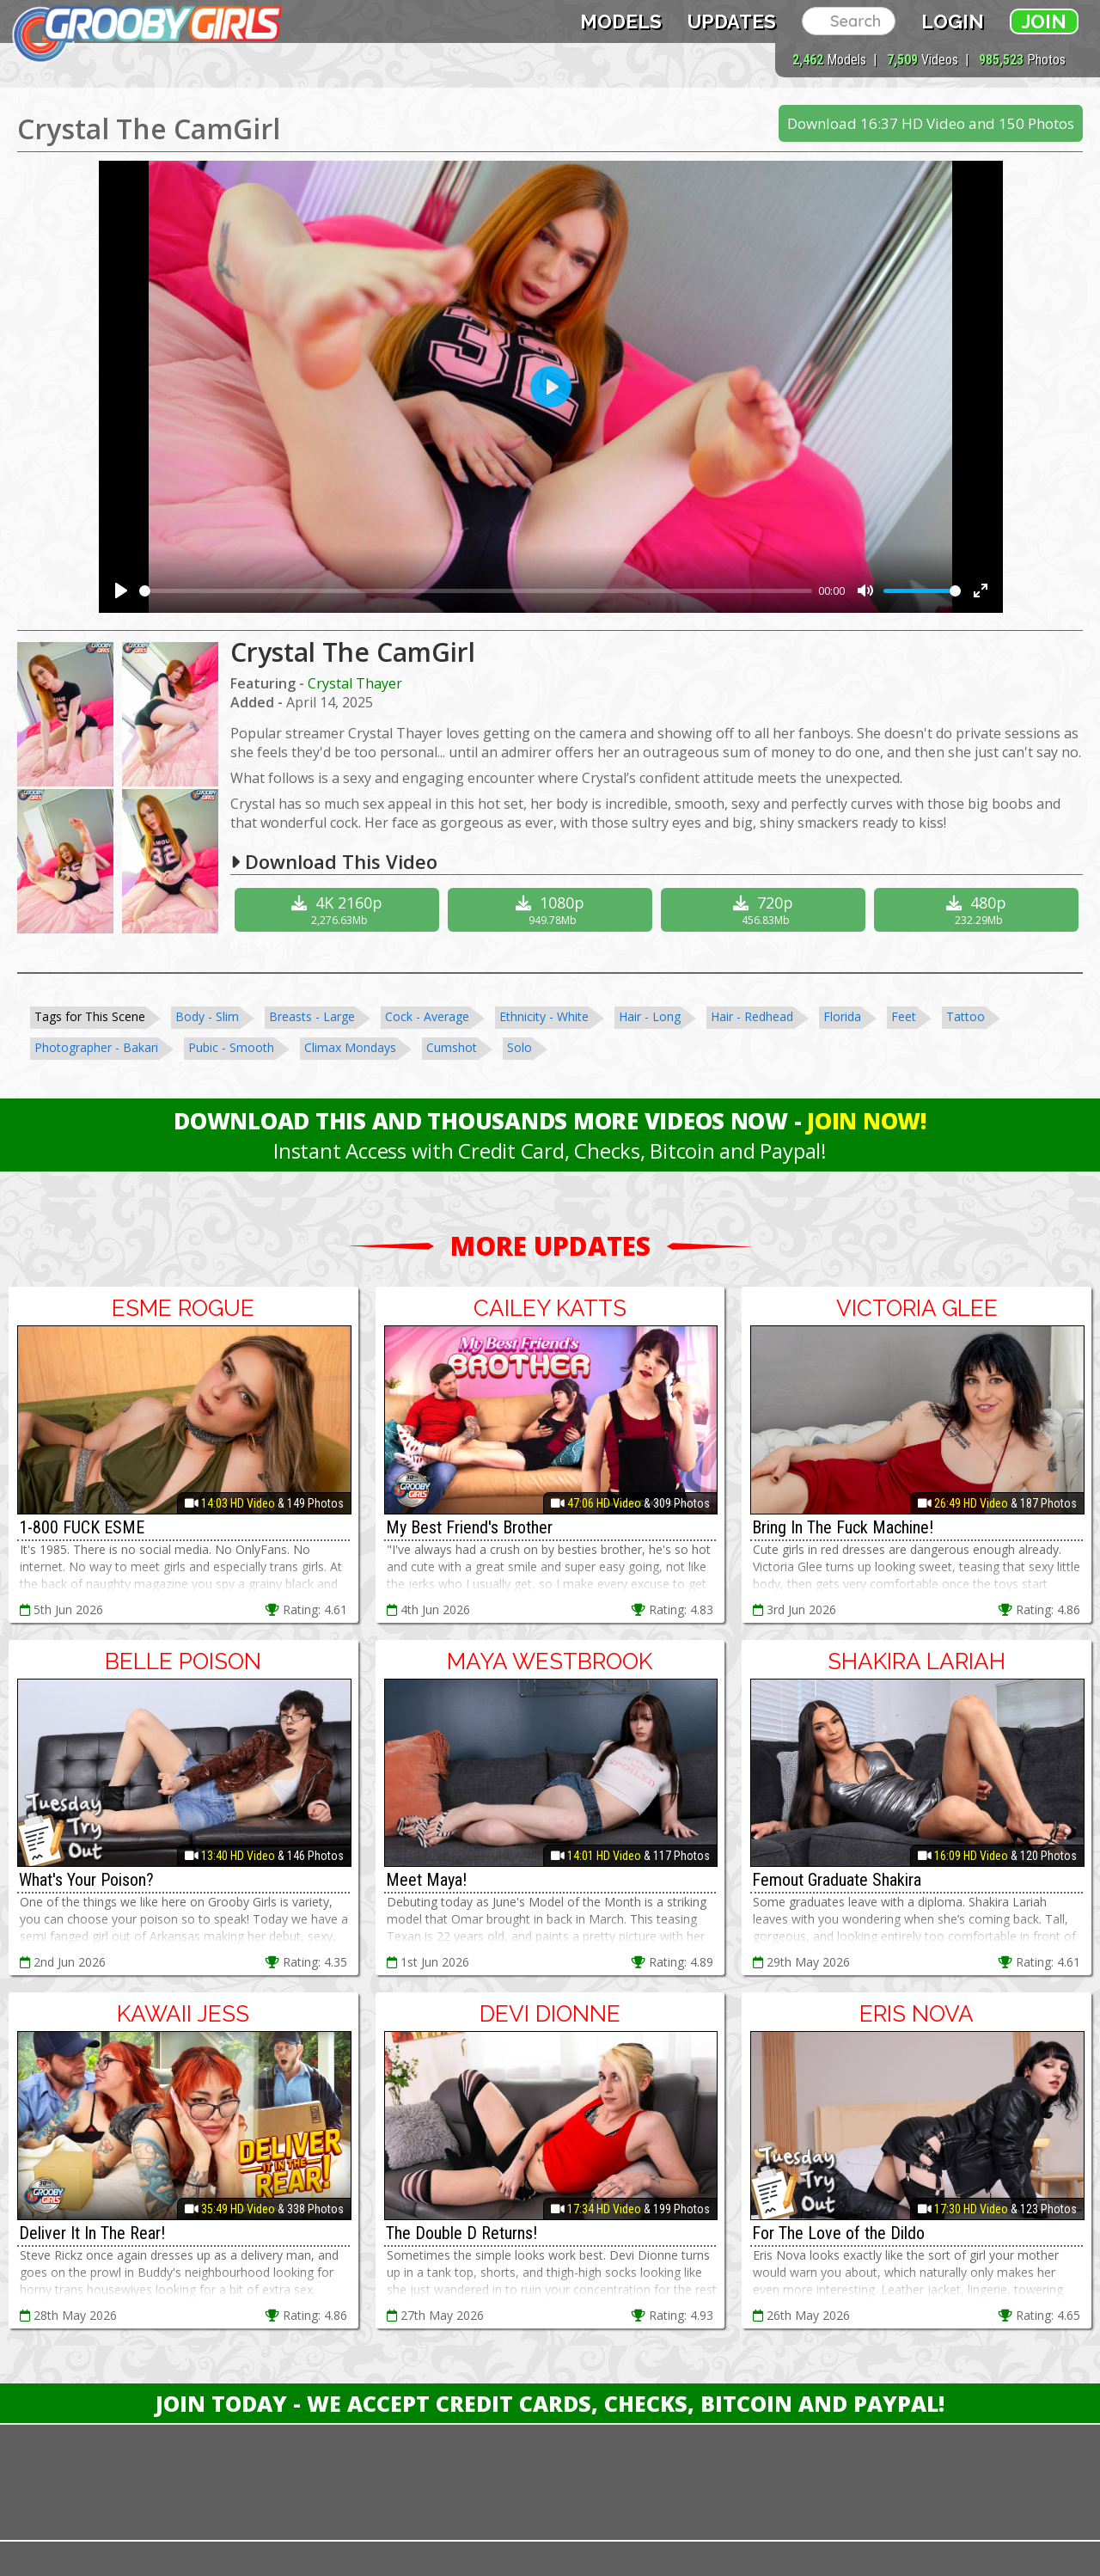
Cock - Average (427, 1016)
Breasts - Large (312, 1016)
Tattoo (965, 1016)
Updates (732, 21)
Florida (842, 1016)
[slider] (475, 591)
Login (952, 21)
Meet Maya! (426, 1879)
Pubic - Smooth (231, 1047)
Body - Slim (207, 1016)
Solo (519, 1047)
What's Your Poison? (86, 1879)
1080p (552, 909)
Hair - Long (650, 1016)
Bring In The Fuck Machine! (842, 1527)
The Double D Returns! (461, 2233)
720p (765, 909)
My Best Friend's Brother (469, 1527)
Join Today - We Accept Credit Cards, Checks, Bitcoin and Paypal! (550, 2403)
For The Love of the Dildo (838, 2233)
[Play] (121, 590)
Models (621, 21)
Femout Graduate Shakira (836, 1879)
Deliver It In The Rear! (92, 2233)
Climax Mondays (350, 1047)
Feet (903, 1016)
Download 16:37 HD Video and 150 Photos (930, 123)
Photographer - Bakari (96, 1047)
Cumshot (451, 1047)
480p (978, 909)
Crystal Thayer (355, 683)
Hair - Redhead (752, 1016)
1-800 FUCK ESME (81, 1527)
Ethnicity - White (544, 1016)
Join (1044, 21)
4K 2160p (339, 909)
